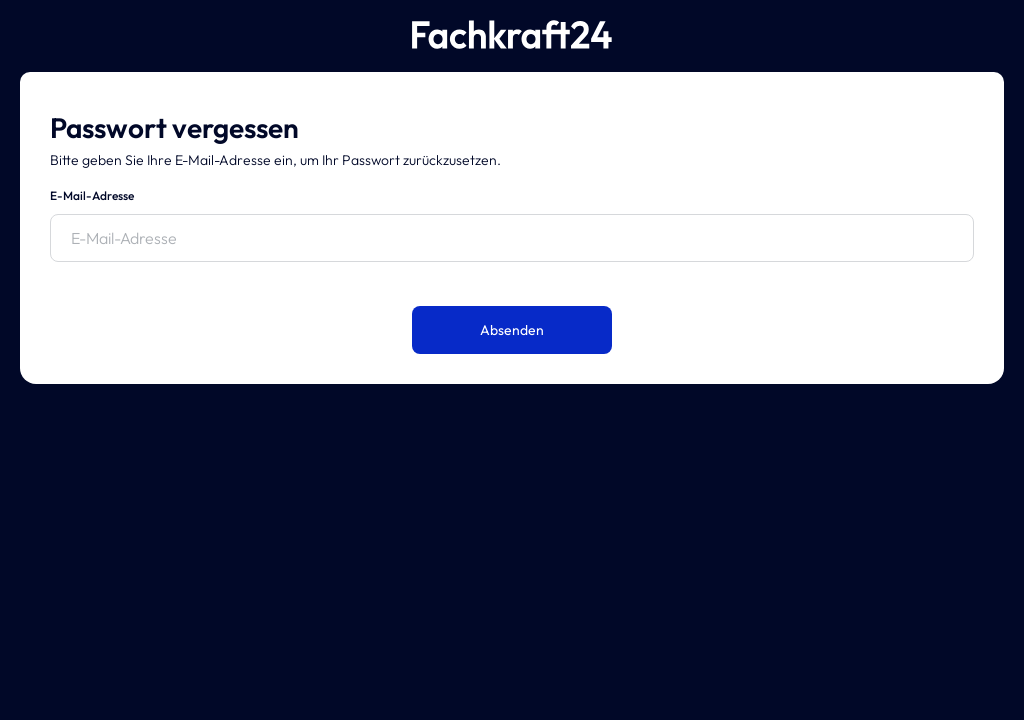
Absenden (512, 330)
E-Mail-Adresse (92, 195)
